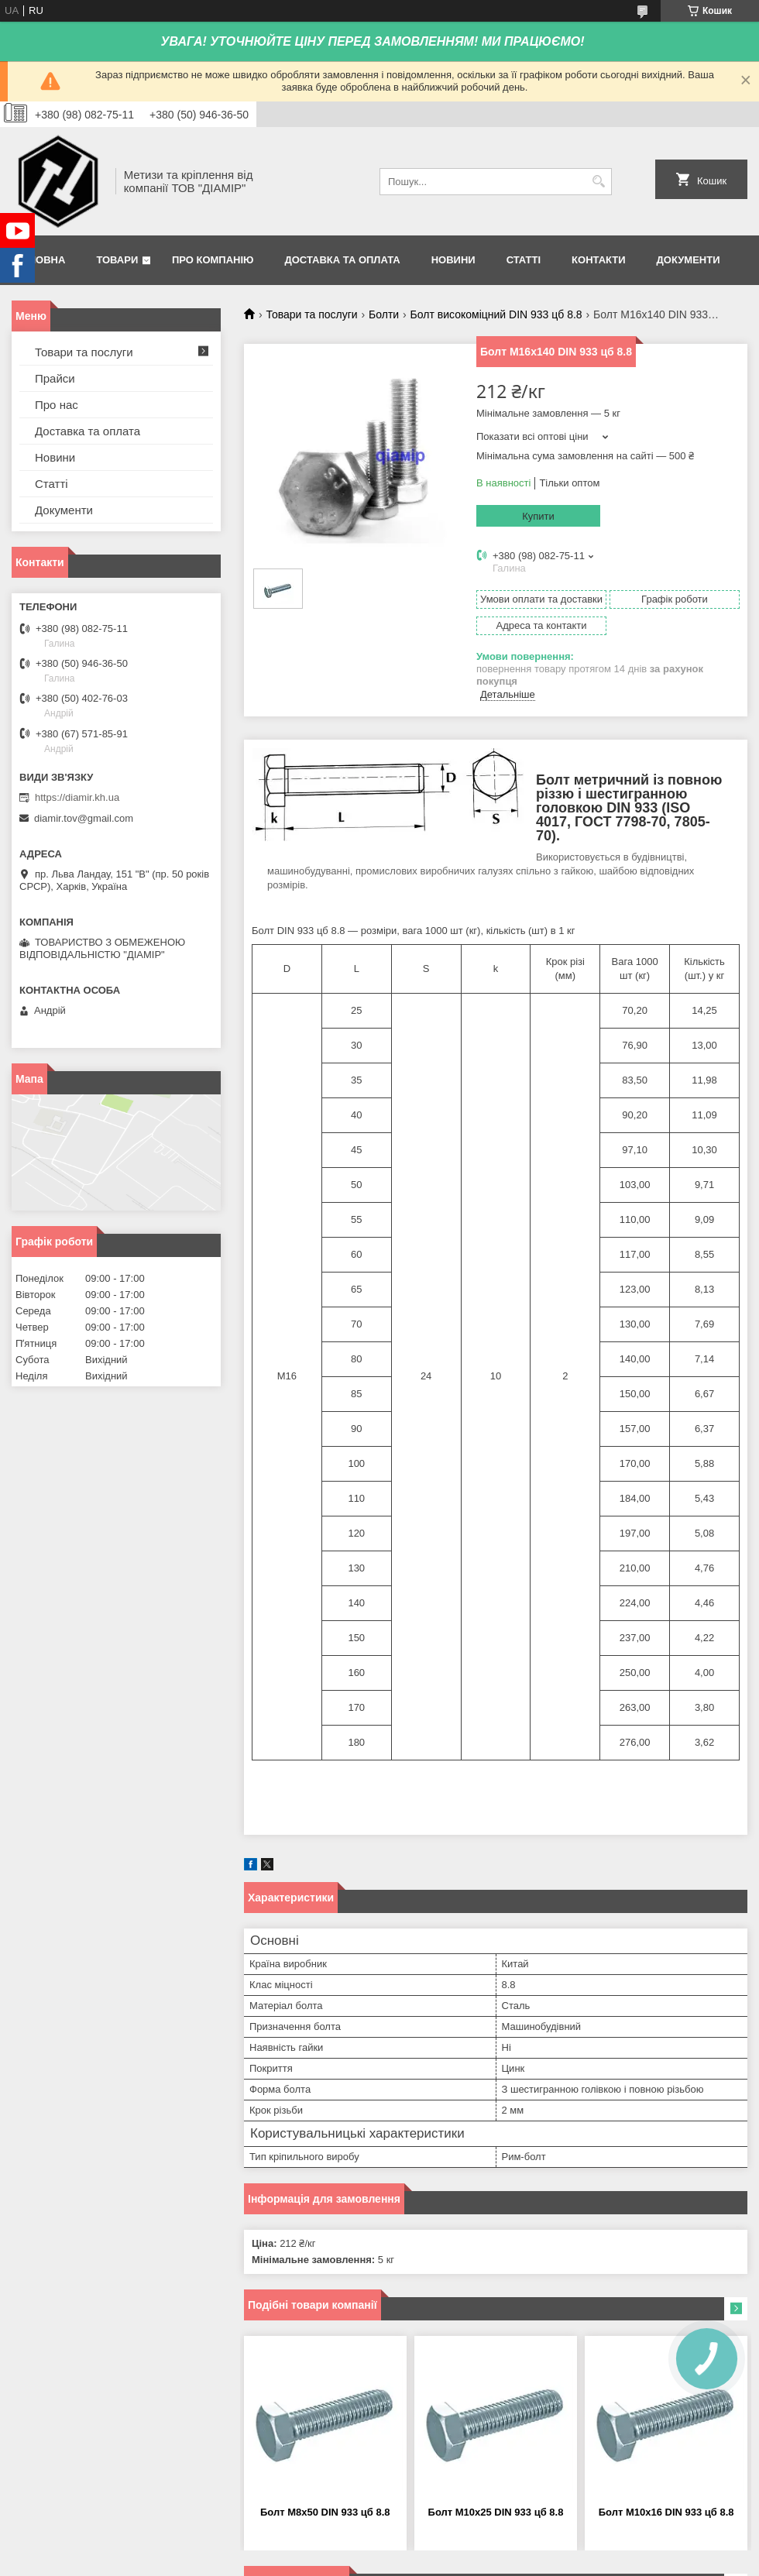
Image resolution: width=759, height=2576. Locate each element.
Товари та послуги (311, 314)
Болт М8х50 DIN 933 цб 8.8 (325, 2512)
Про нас (56, 404)
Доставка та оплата (342, 260)
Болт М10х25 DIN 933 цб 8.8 (496, 2512)
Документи (688, 260)
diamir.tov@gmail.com (83, 818)
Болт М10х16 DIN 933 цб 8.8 (666, 2512)
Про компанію (213, 260)
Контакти (599, 260)
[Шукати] (598, 181)
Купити (538, 516)
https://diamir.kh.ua (77, 797)
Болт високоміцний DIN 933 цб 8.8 (496, 314)
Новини (453, 260)
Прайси (55, 378)
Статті (524, 260)
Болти (384, 314)
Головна (40, 260)
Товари (117, 260)
